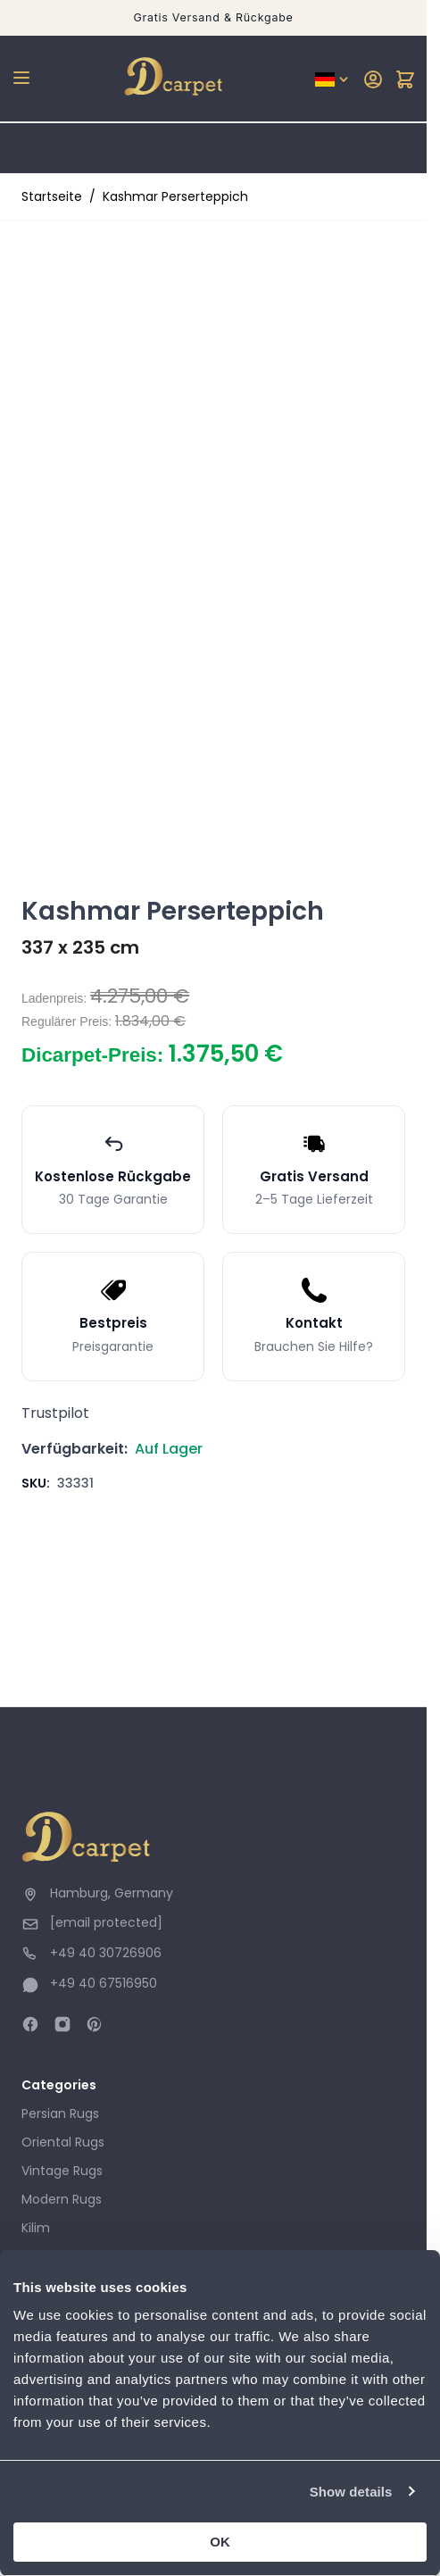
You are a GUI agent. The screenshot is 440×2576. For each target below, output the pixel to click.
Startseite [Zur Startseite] (51, 196)
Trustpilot (55, 1413)
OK (220, 2541)
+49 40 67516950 (103, 1983)
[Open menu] (21, 77)
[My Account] (373, 79)
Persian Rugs (60, 2113)
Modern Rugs (61, 2199)
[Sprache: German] (333, 79)
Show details (351, 2491)
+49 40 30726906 (106, 1953)
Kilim (35, 2228)
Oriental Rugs (62, 2142)
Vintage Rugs (62, 2171)
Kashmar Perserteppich (175, 196)
